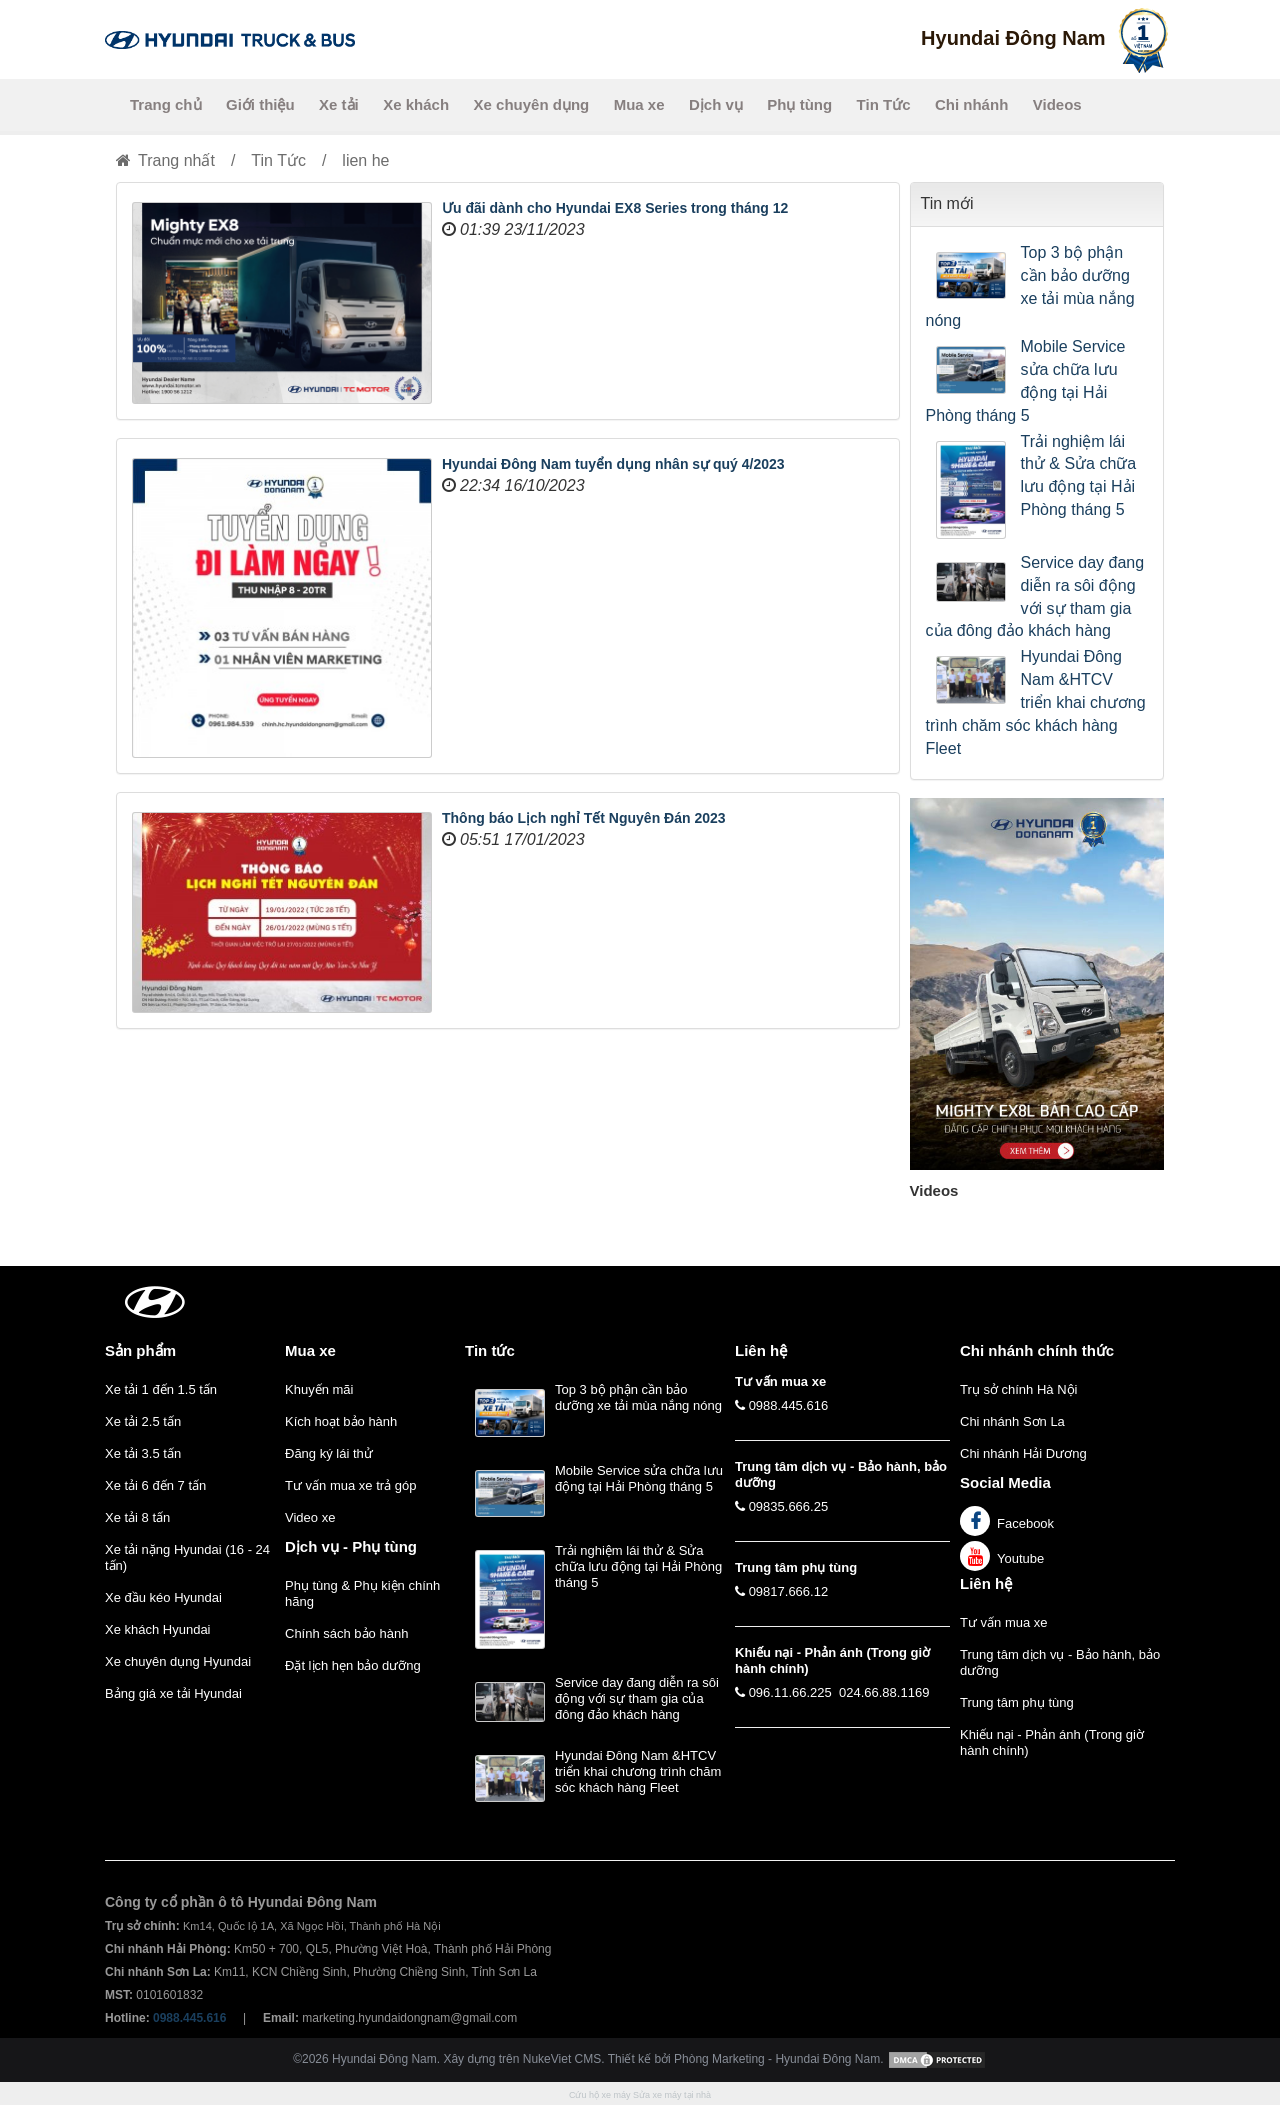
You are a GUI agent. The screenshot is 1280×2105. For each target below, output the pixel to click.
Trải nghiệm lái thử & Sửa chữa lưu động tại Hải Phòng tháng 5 (1079, 476)
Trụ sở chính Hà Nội (1018, 1389)
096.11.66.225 (790, 1692)
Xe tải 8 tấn (137, 1517)
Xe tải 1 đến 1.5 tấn (161, 1389)
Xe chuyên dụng (532, 104)
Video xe (310, 1517)
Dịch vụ (716, 104)
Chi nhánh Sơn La (1012, 1421)
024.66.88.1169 (884, 1692)
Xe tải (339, 104)
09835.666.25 (789, 1506)
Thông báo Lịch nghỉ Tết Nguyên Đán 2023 (584, 818)
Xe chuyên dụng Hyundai (178, 1661)
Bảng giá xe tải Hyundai (173, 1693)
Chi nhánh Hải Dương (1023, 1453)
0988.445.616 (789, 1405)
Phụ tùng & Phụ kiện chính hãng (362, 1593)
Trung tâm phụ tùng (1017, 1702)
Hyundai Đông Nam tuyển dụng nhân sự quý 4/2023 (613, 464)
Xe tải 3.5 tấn (143, 1453)
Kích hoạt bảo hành (341, 1421)
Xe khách (416, 104)
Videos (1057, 104)
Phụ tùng (799, 104)
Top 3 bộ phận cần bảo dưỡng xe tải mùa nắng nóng (1030, 287)
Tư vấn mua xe (1004, 1622)
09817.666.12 (789, 1591)
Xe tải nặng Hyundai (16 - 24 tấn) (187, 1557)
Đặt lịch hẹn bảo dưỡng (353, 1665)
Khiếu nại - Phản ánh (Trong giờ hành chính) (1052, 1742)
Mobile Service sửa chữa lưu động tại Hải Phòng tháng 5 (1026, 381)
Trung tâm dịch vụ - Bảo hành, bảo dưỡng (1060, 1662)
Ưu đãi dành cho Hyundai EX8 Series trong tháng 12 (615, 208)
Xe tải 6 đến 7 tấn (155, 1485)
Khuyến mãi (319, 1389)
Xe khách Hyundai (158, 1629)
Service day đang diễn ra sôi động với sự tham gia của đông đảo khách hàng (1035, 597)
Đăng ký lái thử (329, 1453)
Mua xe (639, 104)
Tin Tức (884, 104)
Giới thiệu (260, 104)
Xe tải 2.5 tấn (143, 1421)
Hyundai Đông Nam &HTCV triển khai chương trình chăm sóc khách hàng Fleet (1036, 702)
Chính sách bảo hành (346, 1633)
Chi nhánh (971, 104)
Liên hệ (986, 1583)
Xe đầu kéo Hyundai (163, 1597)
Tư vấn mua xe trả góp (350, 1485)
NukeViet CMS (562, 2060)
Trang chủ (166, 104)
